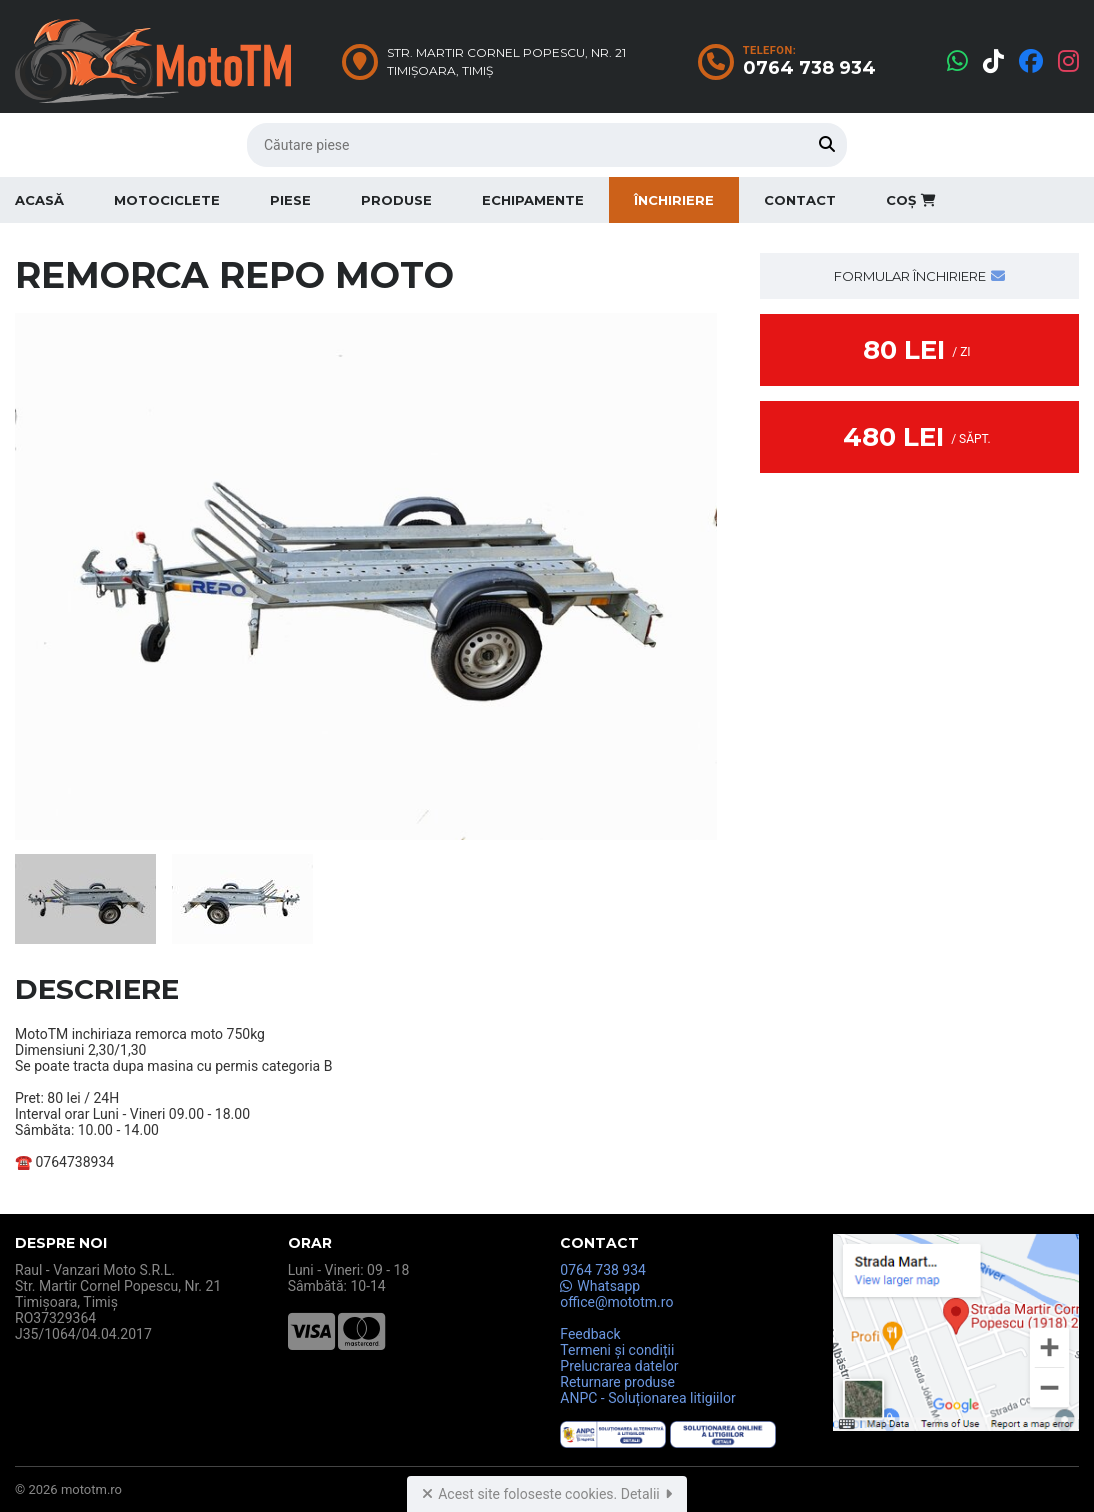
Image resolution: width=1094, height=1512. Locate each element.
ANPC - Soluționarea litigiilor (647, 1398)
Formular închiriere (919, 276)
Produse (396, 200)
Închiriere (674, 200)
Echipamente (533, 200)
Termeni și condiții (617, 1350)
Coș (911, 200)
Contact (800, 200)
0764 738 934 (603, 1270)
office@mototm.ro (616, 1302)
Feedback (590, 1334)
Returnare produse (617, 1382)
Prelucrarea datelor (619, 1366)
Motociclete (167, 200)
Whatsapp (600, 1286)
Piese (290, 200)
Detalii (646, 1494)
